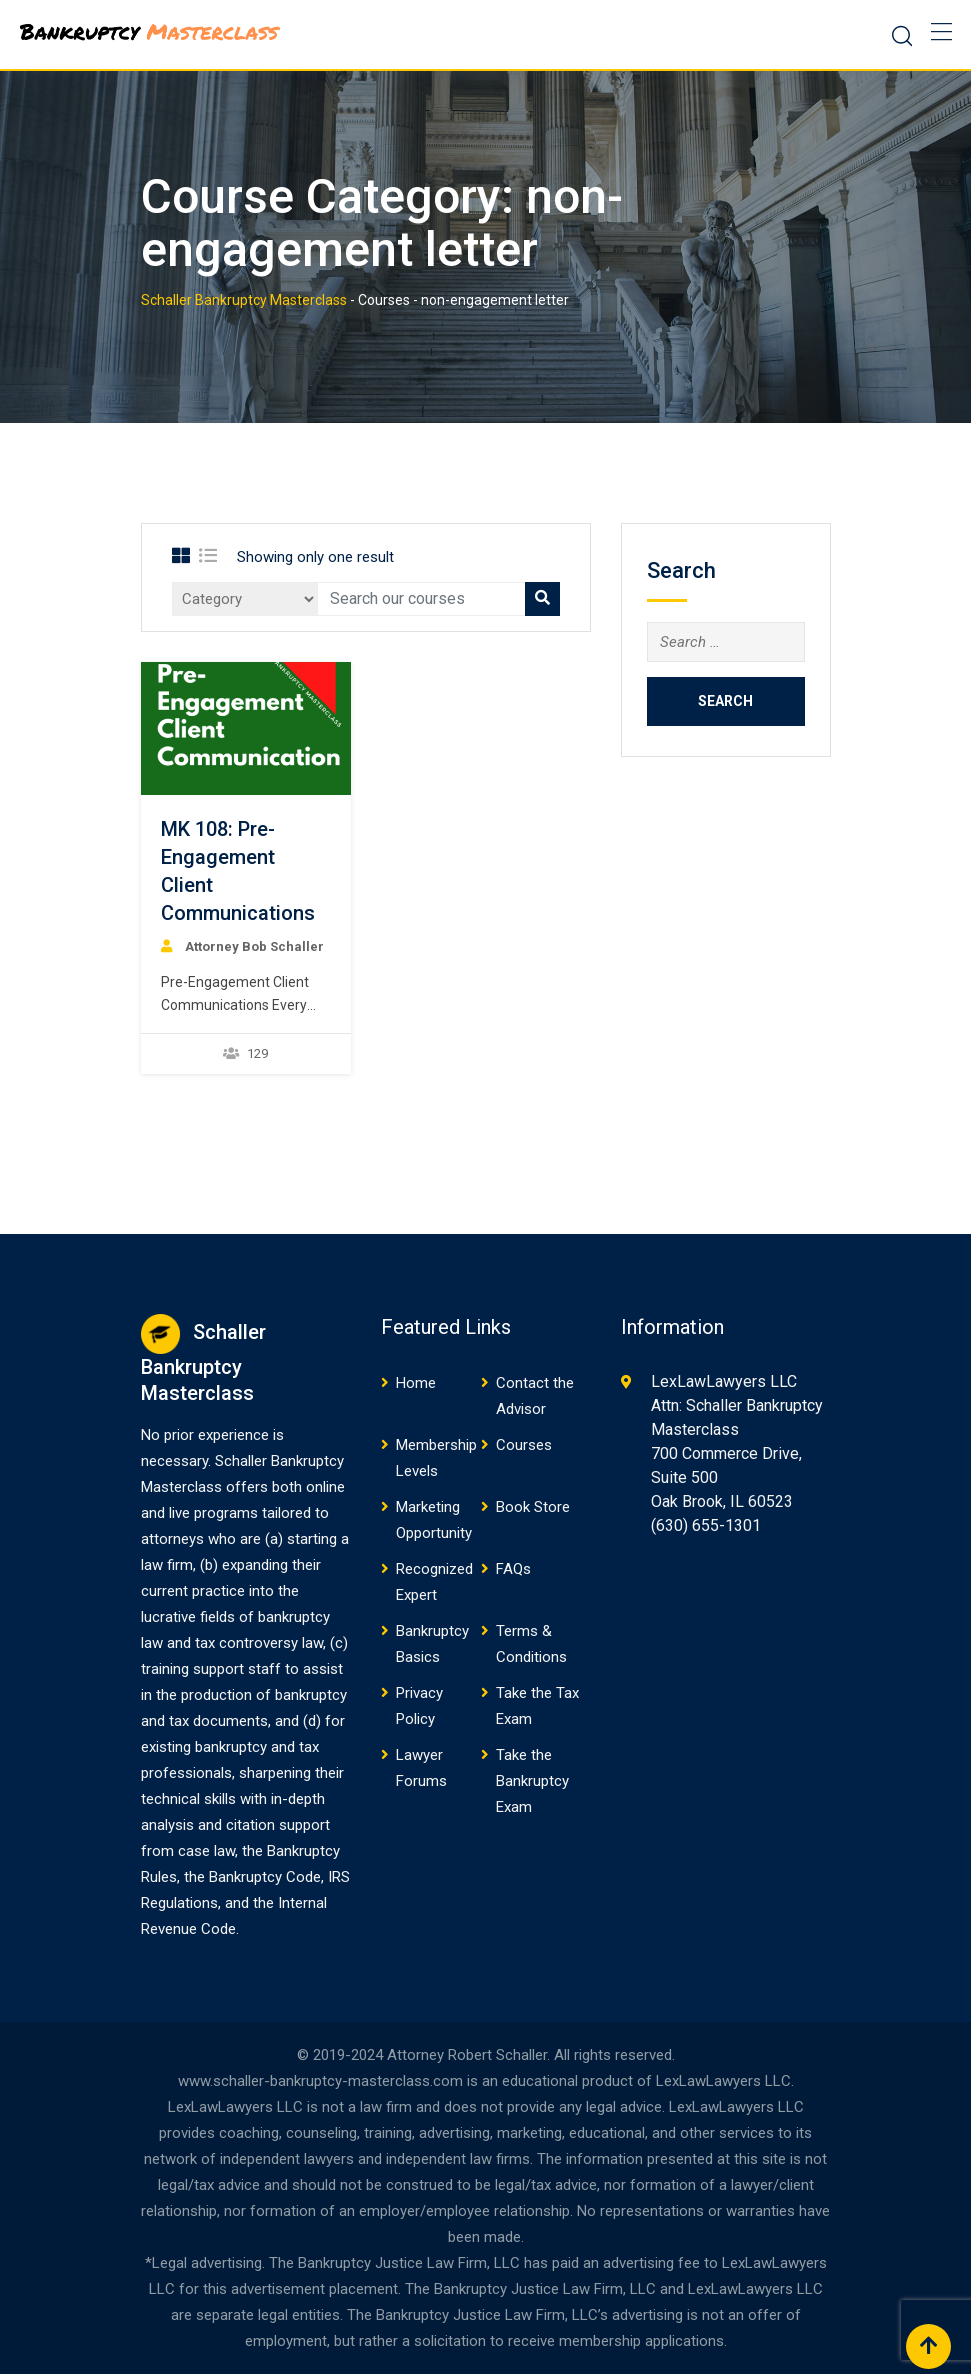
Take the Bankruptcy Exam (532, 1781)
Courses (524, 1445)
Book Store (533, 1507)
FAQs (513, 1569)
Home (416, 1383)
